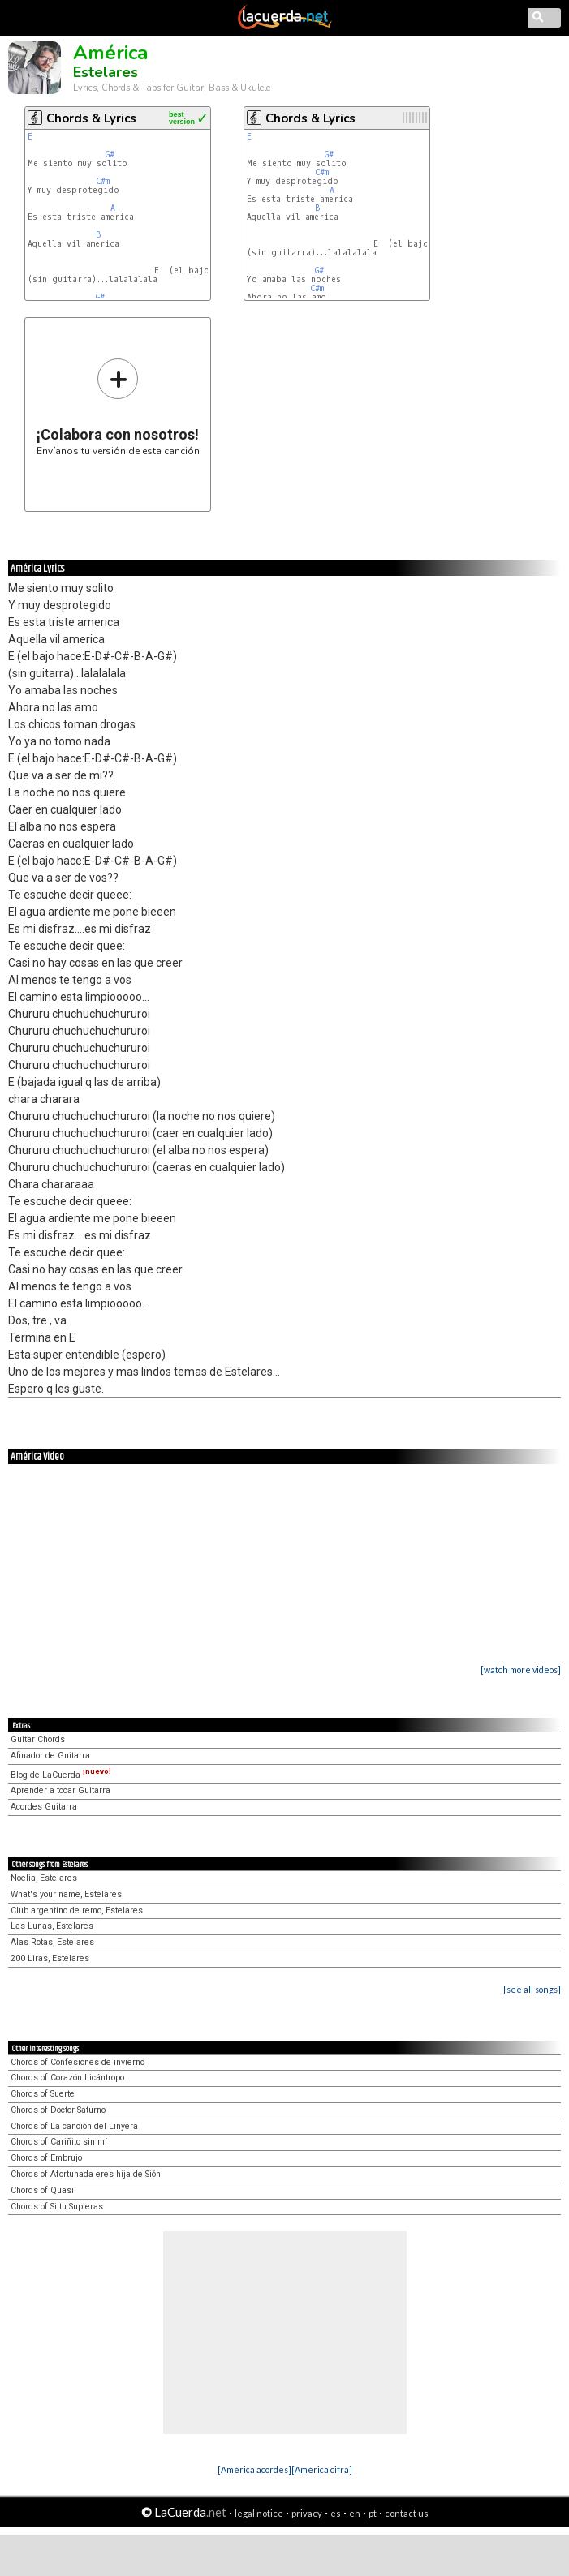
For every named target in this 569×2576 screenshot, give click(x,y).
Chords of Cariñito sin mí (59, 2141)
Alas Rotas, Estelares (52, 1942)
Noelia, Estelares (44, 1878)
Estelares (105, 72)
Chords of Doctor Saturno (58, 2110)
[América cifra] (321, 2469)
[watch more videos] (521, 1669)
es (335, 2513)
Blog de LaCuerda (61, 1775)
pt (373, 2513)
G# (110, 154)
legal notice (259, 2513)
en (354, 2513)
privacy (306, 2513)
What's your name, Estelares (66, 1894)
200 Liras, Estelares (50, 1958)
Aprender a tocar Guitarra (60, 1790)
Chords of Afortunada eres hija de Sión (86, 2174)
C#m (103, 181)
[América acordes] (254, 2469)
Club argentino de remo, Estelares (77, 1910)
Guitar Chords (38, 1739)
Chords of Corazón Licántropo (67, 2077)
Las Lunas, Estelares (52, 1926)
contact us (407, 2513)
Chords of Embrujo (46, 2158)
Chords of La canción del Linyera (74, 2126)
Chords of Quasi (42, 2190)
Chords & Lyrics (91, 118)
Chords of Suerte (43, 2094)
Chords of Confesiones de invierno (77, 2062)
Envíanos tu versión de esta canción (118, 406)
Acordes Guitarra (44, 1806)
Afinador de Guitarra (50, 1755)
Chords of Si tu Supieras (57, 2206)
